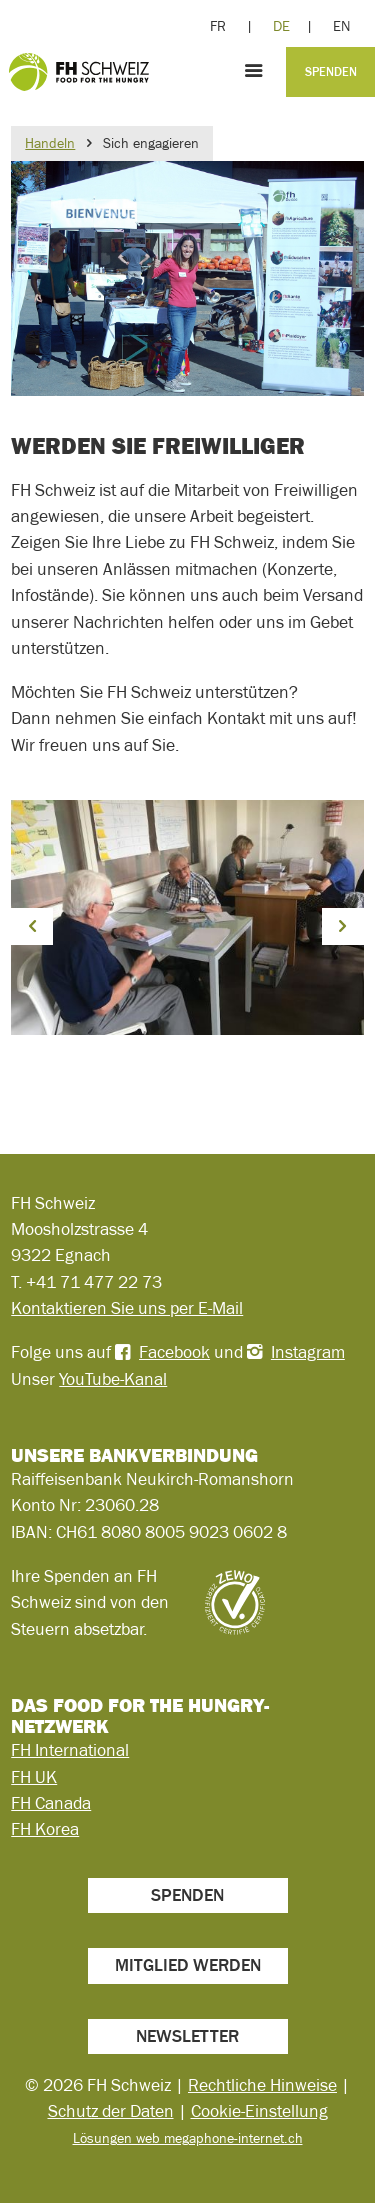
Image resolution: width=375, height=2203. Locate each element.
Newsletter (187, 2036)
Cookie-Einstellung (259, 2111)
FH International (70, 1750)
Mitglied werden (188, 1965)
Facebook (174, 1352)
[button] (32, 926)
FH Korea (45, 1829)
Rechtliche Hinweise (262, 2085)
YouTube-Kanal (113, 1379)
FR (218, 26)
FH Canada (51, 1803)
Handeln (50, 143)
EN (341, 26)
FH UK (34, 1777)
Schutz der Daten (111, 2111)
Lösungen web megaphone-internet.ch (188, 2138)
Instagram (308, 1352)
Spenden (331, 72)
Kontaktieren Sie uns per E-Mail (127, 1308)
